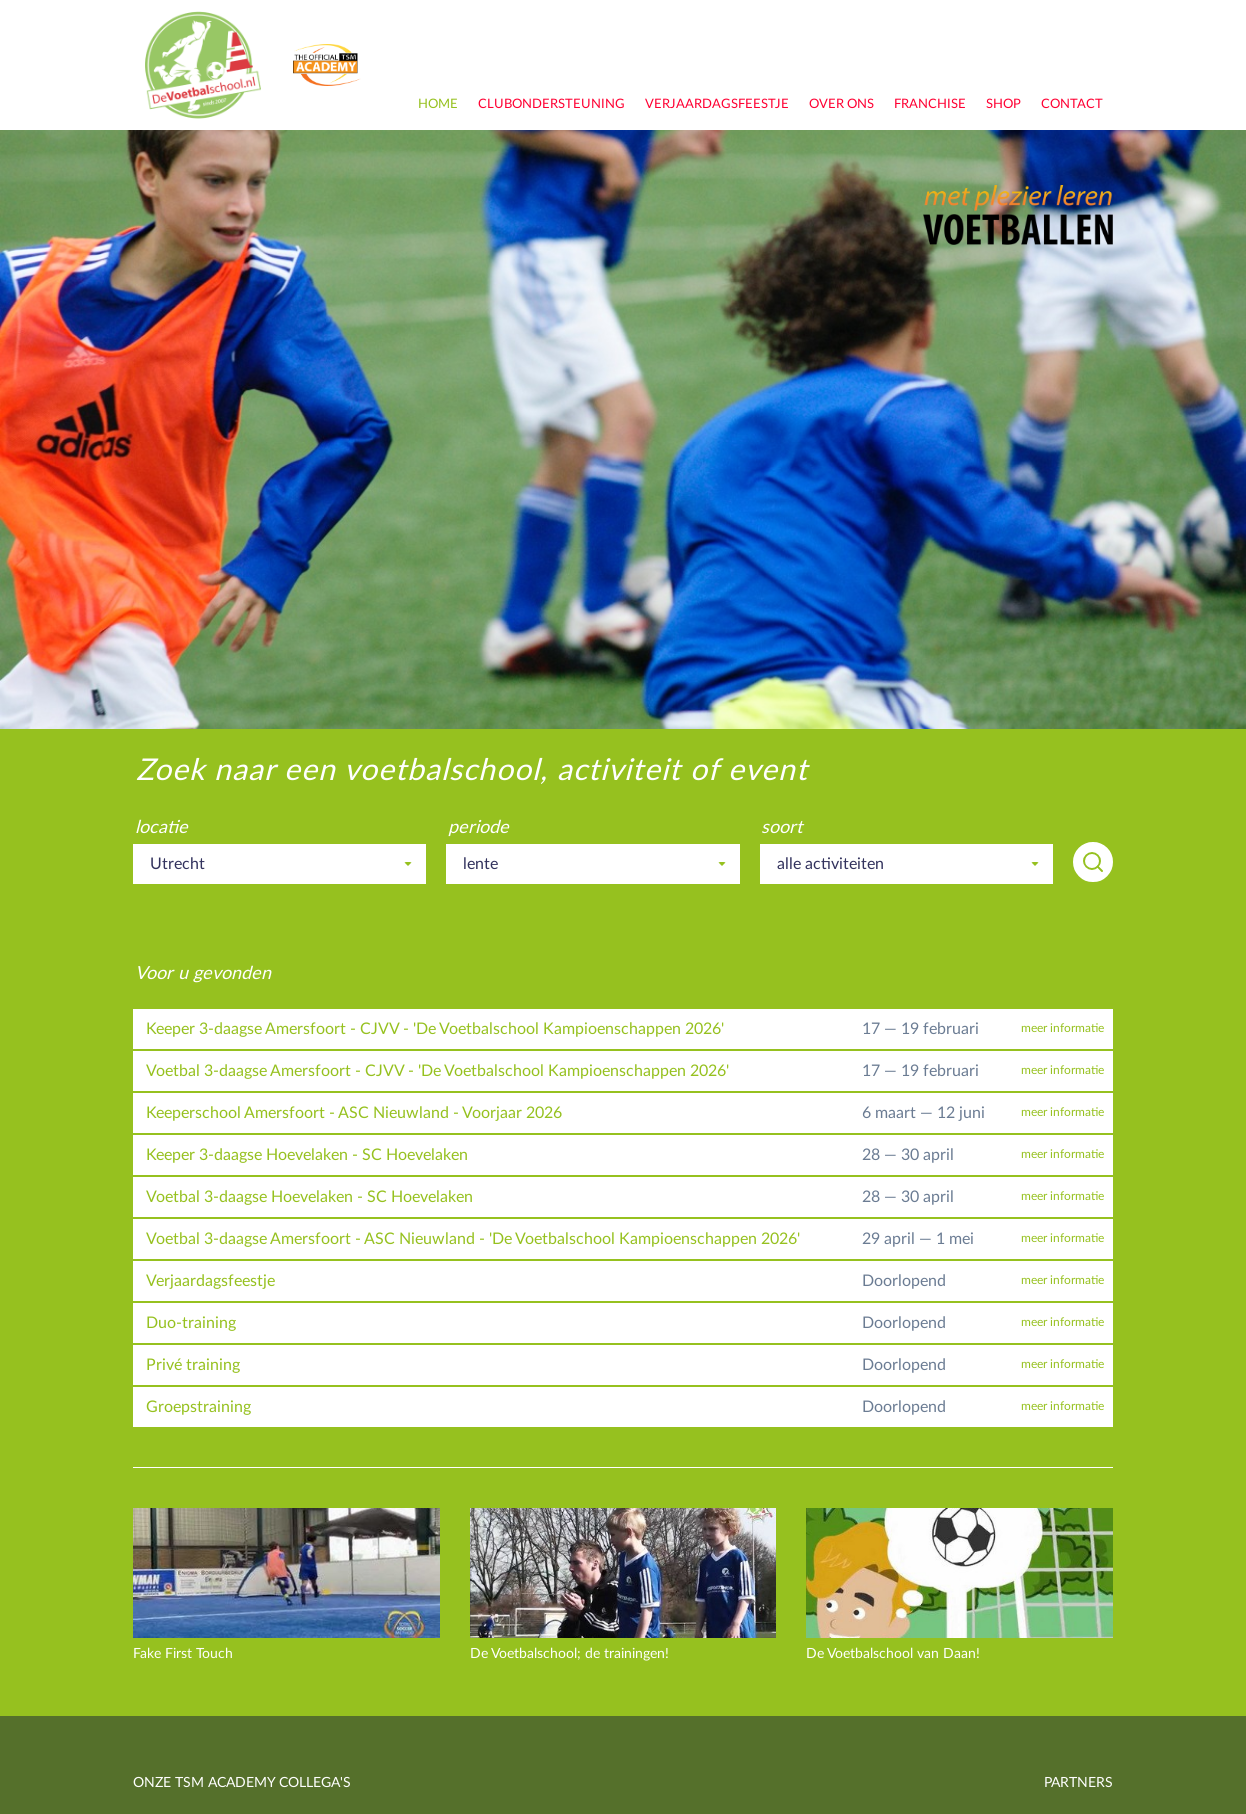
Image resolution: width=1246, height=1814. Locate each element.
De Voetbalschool (203, 65)
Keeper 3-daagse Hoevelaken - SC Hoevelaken (307, 1155)
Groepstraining (198, 1407)
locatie (161, 828)
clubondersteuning (551, 104)
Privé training (193, 1365)
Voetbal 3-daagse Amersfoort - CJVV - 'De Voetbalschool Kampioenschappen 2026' (437, 1071)
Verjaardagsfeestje (717, 104)
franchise (930, 104)
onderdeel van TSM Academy (327, 65)
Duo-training (191, 1323)
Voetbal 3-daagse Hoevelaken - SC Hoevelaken (309, 1197)
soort (781, 828)
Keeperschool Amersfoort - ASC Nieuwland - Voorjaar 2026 (354, 1113)
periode (478, 828)
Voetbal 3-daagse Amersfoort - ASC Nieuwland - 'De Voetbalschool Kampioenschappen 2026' (473, 1239)
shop (1003, 104)
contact (1072, 104)
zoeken (1093, 862)
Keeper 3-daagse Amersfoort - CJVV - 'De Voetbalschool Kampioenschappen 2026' (435, 1029)
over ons (841, 104)
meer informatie (1062, 1028)
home (438, 104)
